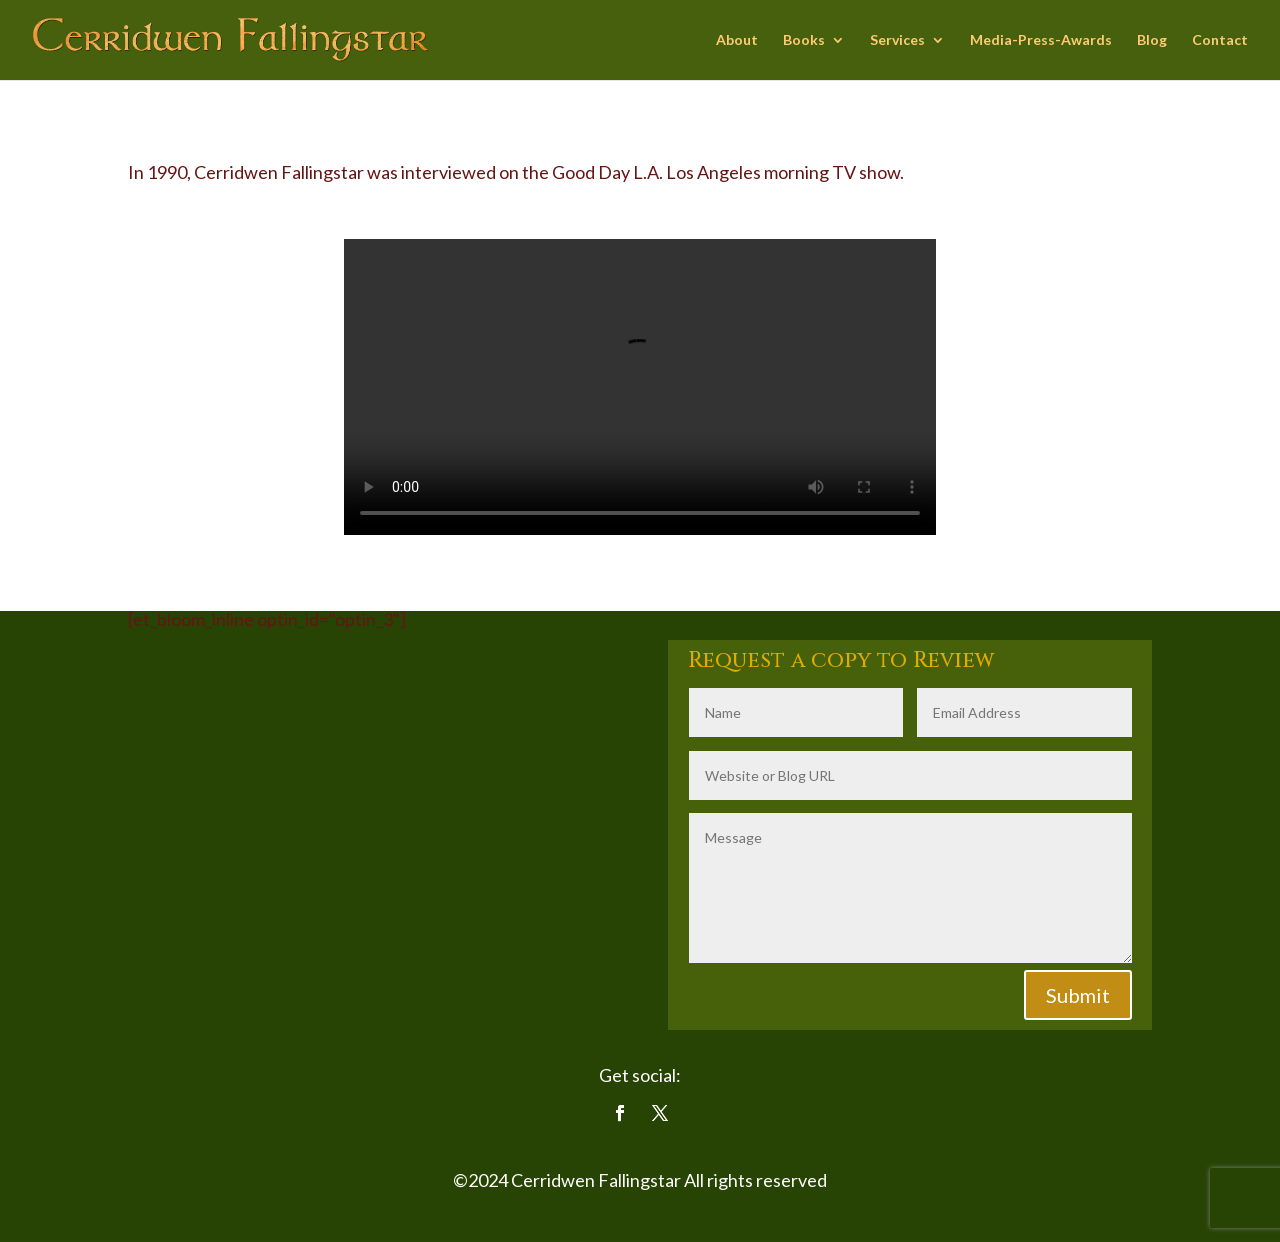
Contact (1220, 40)
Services (897, 40)
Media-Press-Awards (1041, 40)
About (737, 40)
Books (804, 40)
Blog (1152, 40)
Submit (1078, 995)
